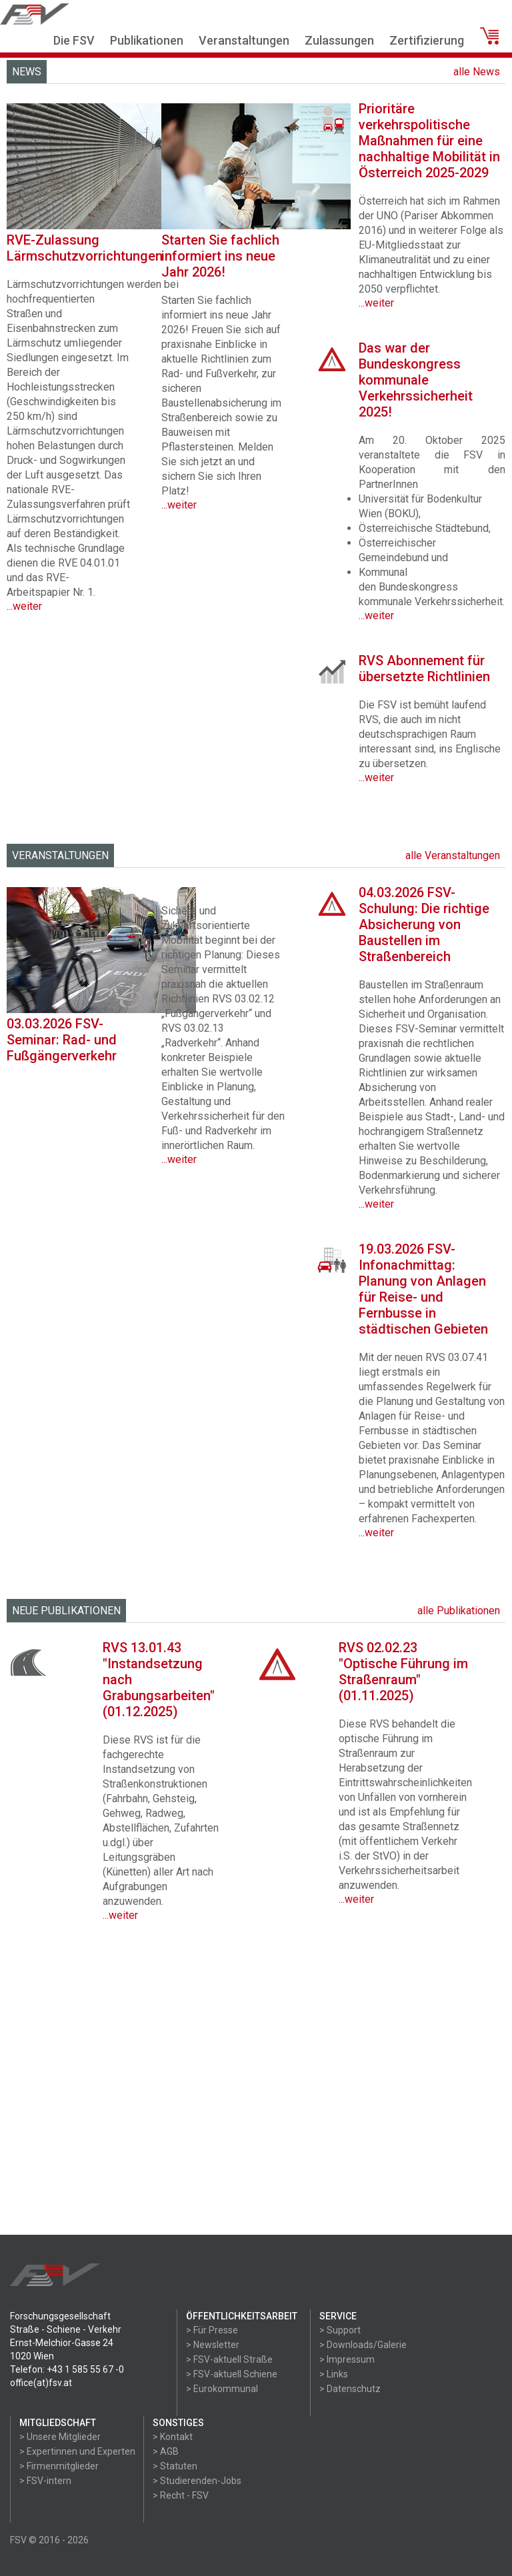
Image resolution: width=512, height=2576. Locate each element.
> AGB (166, 2451)
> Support (340, 2330)
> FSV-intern (45, 2480)
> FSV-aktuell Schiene (231, 2374)
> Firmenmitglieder (59, 2466)
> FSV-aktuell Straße (229, 2359)
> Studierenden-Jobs (197, 2480)
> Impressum (347, 2359)
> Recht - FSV (181, 2495)
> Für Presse (212, 2330)
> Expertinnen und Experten (77, 2451)
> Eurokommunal (222, 2388)
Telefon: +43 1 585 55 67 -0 (67, 2369)
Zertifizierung (426, 40)
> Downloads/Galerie (363, 2344)
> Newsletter (212, 2344)
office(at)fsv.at (41, 2382)
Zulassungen (339, 40)
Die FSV (74, 40)
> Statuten (175, 2466)
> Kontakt (173, 2436)
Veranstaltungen (244, 40)
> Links (333, 2374)
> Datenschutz (350, 2388)
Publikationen (146, 40)
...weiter (179, 1159)
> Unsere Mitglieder (60, 2436)
